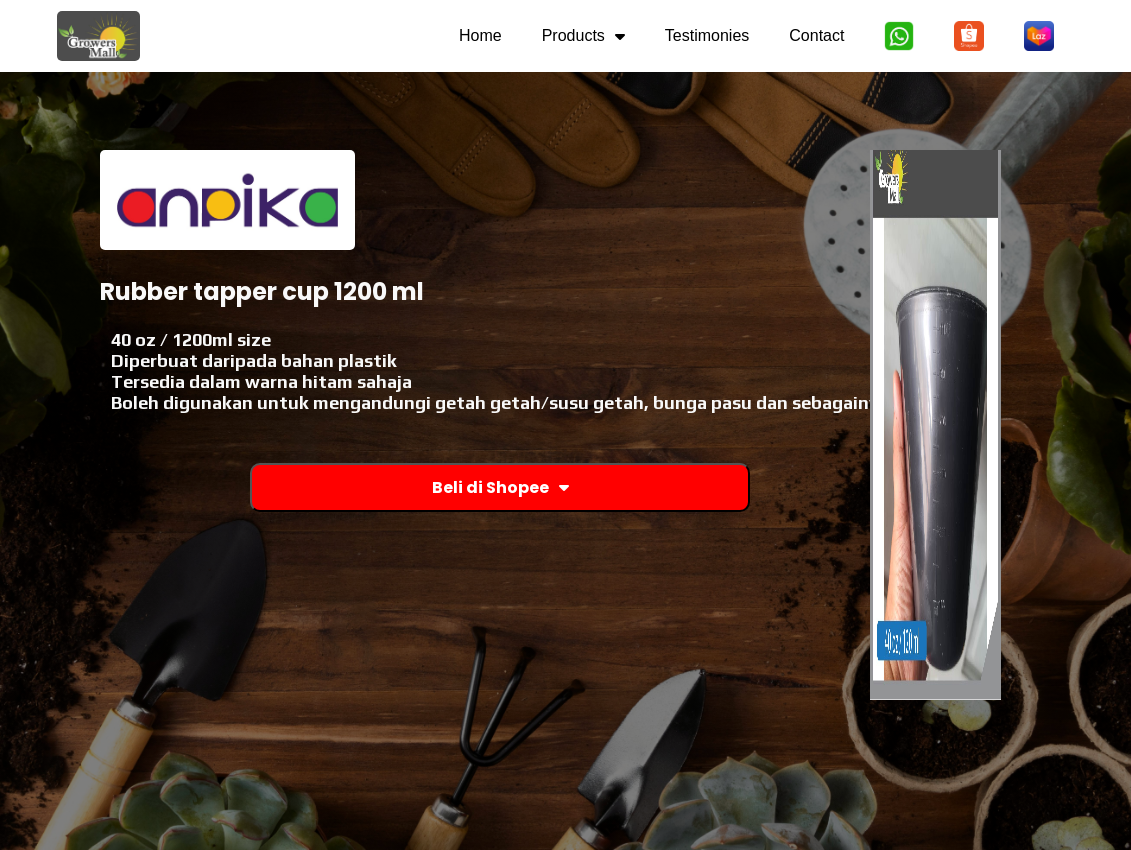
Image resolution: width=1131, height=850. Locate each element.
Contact (816, 35)
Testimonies (707, 35)
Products (583, 35)
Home (480, 35)
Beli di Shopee (500, 487)
